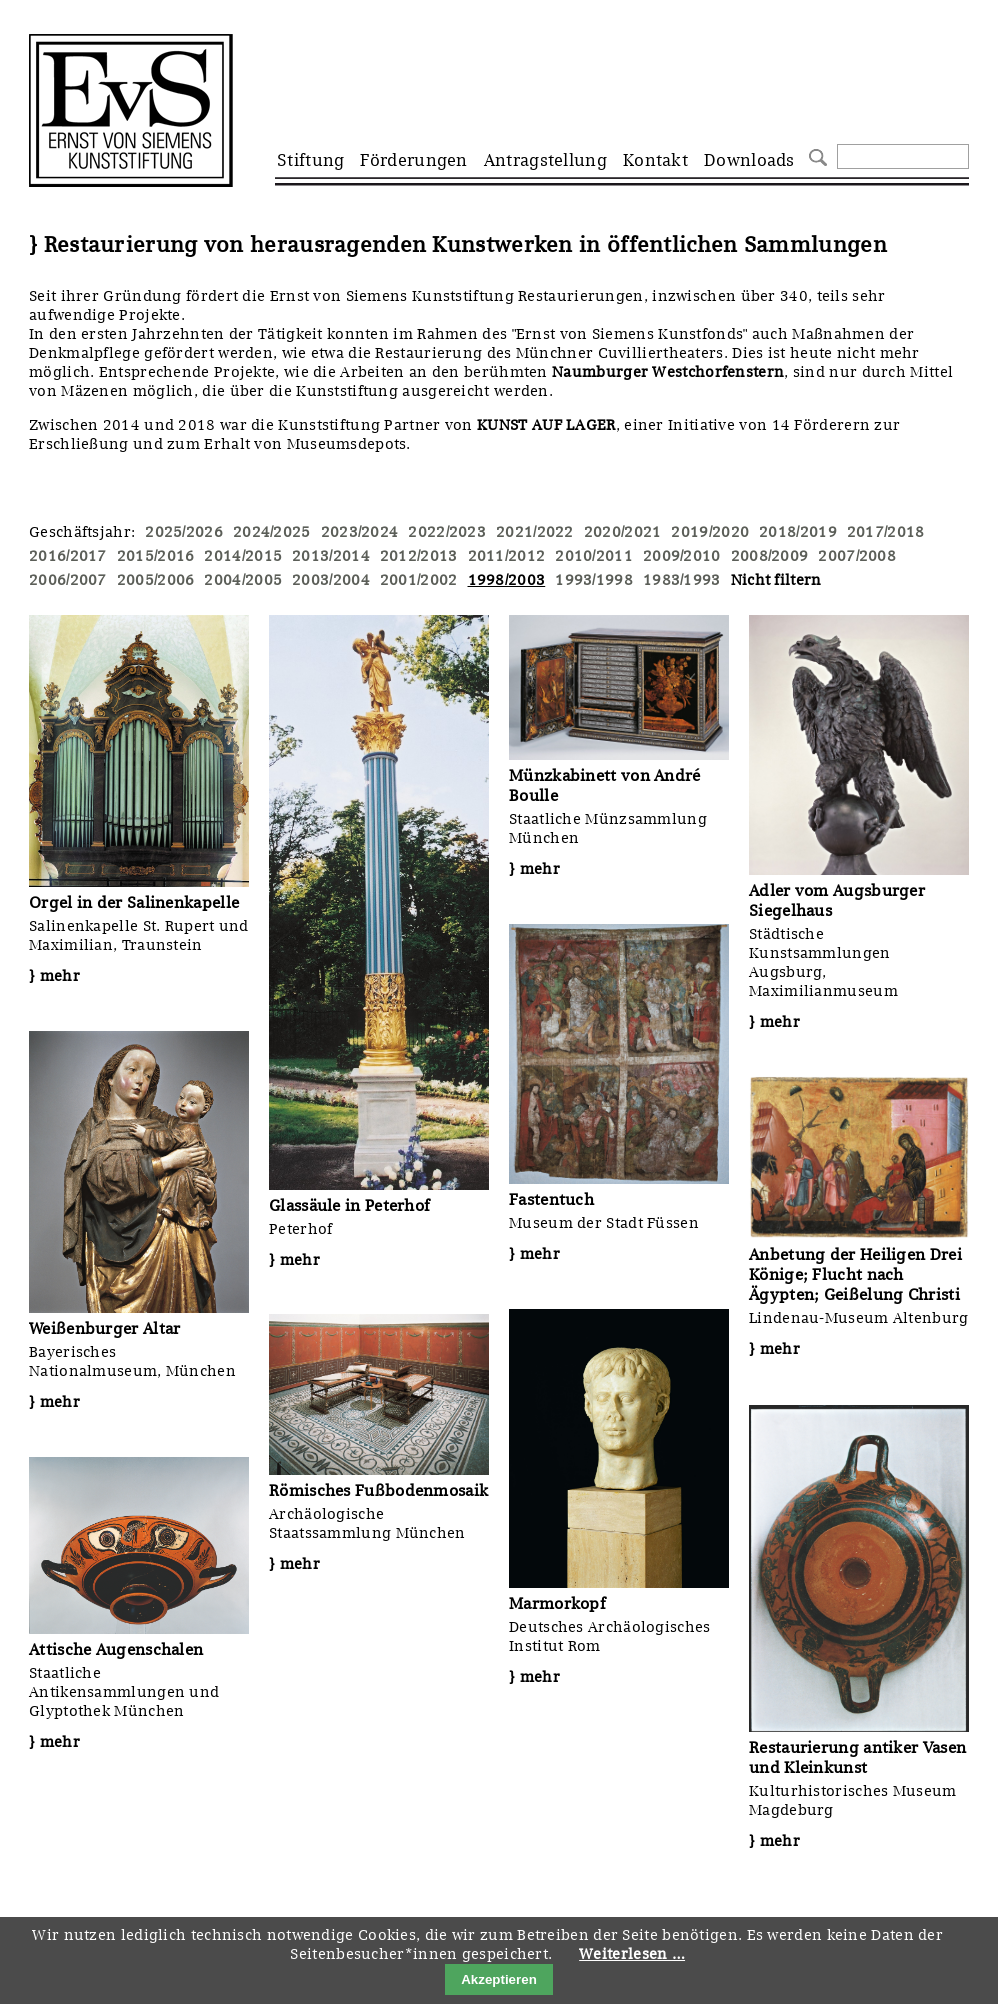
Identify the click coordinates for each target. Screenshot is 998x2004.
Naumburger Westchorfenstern (668, 372)
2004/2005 (243, 580)
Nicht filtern (776, 580)
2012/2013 (419, 556)
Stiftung (310, 160)
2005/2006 (156, 580)
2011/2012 (507, 556)
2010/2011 (594, 556)
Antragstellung (545, 160)
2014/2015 (243, 556)
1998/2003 (507, 580)
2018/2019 (798, 532)
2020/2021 (623, 532)
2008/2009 (770, 556)
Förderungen (413, 160)
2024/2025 (272, 532)
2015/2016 (156, 556)
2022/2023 (447, 532)
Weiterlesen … (632, 1954)
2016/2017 (68, 556)
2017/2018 (886, 532)
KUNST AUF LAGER (546, 425)
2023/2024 (360, 532)
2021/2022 (535, 532)
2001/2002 (419, 580)
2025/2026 (184, 532)
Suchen (815, 155)
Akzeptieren (499, 1979)
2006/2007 (68, 580)
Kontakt (655, 160)
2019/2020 (710, 532)
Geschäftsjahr (80, 532)
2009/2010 (682, 556)
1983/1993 (682, 580)
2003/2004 (331, 580)
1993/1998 (594, 580)
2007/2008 (857, 556)
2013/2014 (331, 556)
